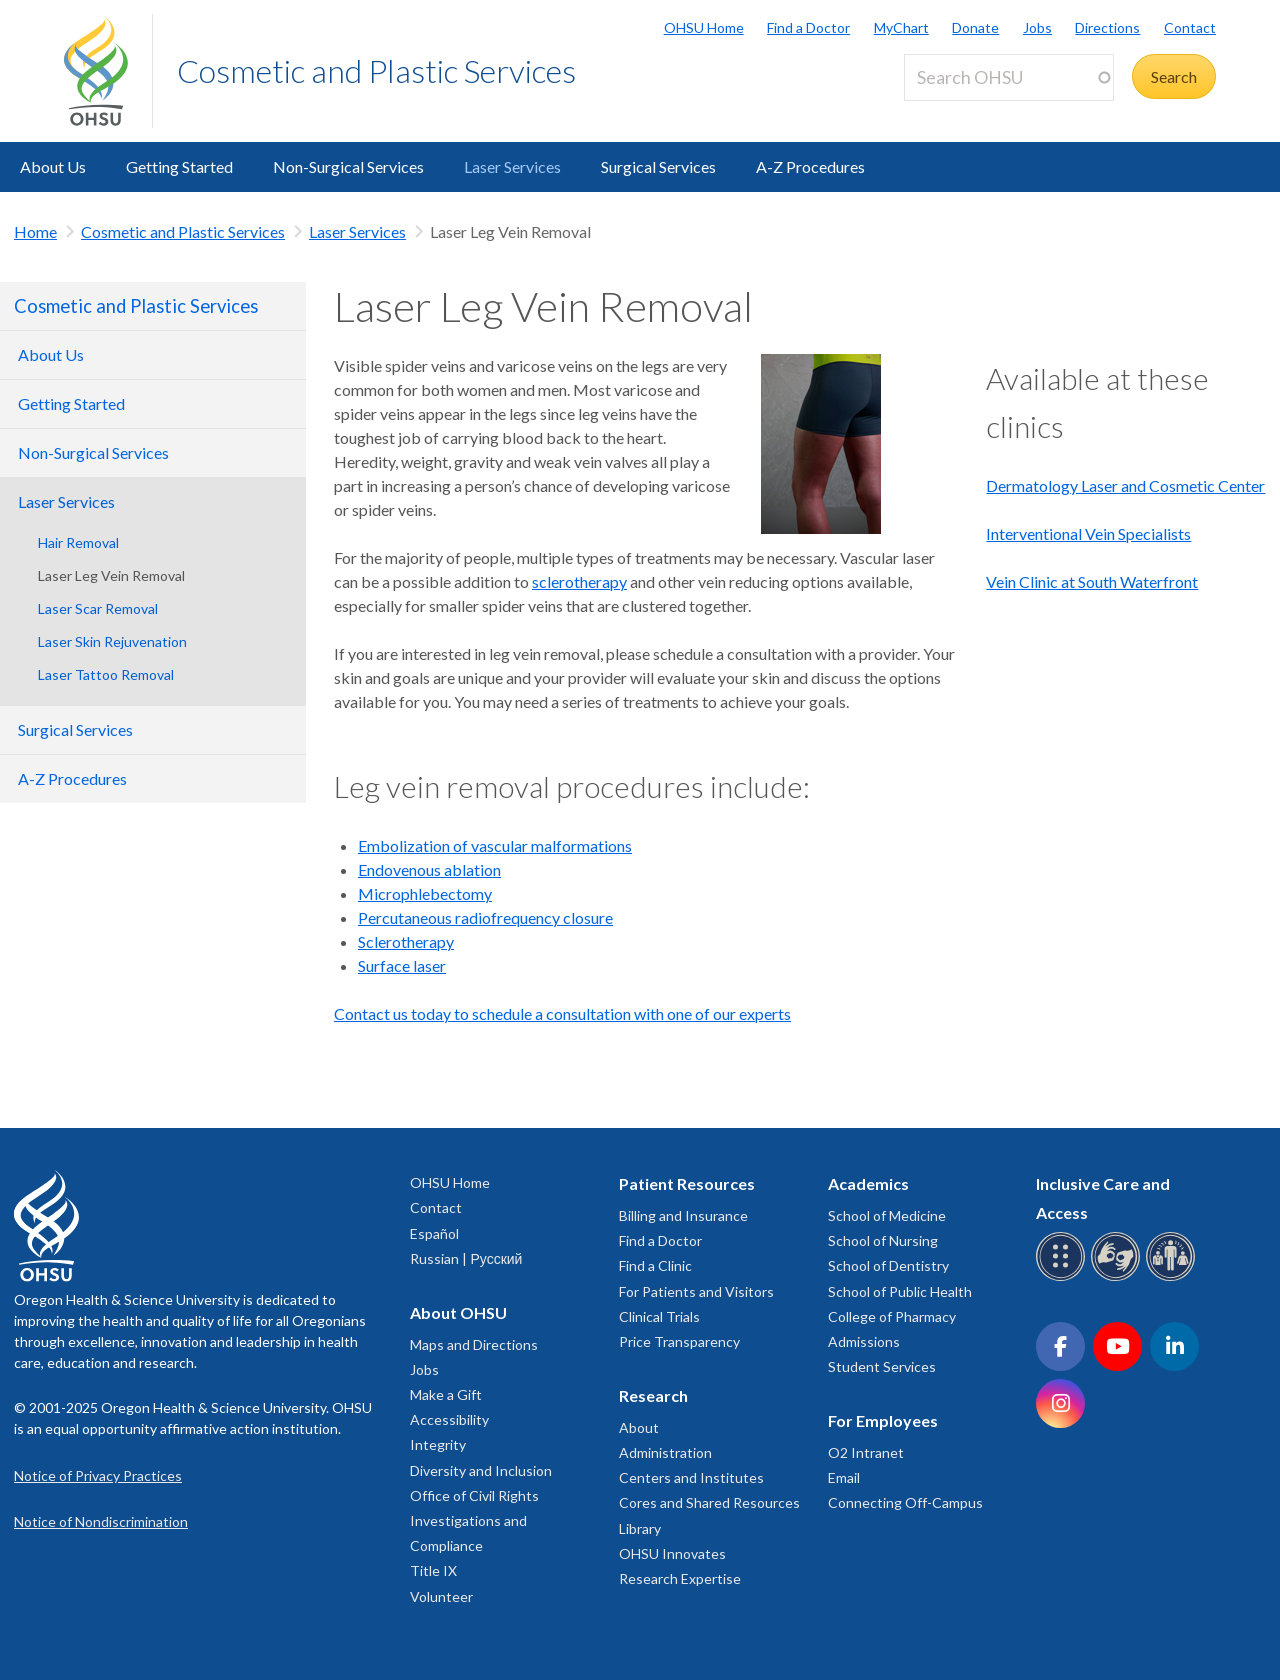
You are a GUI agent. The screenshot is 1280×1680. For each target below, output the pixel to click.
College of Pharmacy (892, 1316)
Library (640, 1528)
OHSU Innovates (672, 1553)
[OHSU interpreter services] (1173, 1277)
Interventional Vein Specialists (1088, 533)
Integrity (438, 1444)
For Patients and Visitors (696, 1291)
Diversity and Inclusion (481, 1470)
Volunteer (441, 1596)
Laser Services (512, 166)
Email (844, 1477)
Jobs (1037, 27)
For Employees (883, 1420)
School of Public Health (900, 1291)
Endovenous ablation (429, 869)
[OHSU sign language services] (1118, 1277)
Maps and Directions (474, 1344)
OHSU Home (704, 27)
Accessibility (449, 1419)
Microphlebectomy (425, 893)
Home (35, 231)
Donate (975, 27)
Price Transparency (679, 1341)
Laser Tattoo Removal (106, 674)
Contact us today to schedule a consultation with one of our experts (562, 1013)
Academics (868, 1183)
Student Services (882, 1366)
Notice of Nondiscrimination (101, 1521)
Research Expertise (680, 1578)
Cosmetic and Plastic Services (376, 70)
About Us (53, 166)
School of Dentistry (888, 1265)
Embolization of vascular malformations (495, 845)
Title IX (433, 1570)
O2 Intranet (866, 1452)
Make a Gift (446, 1394)
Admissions (864, 1341)
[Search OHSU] (1009, 77)
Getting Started (179, 166)
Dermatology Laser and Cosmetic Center (1125, 485)
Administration (665, 1452)
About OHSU (458, 1312)
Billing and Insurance (683, 1215)
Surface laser (402, 965)
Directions (1107, 27)
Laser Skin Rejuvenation (112, 641)
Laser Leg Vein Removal (111, 575)
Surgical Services (658, 166)
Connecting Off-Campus (905, 1502)
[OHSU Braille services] (1063, 1277)
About (639, 1427)
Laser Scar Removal (98, 608)
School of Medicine (887, 1215)
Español (434, 1233)
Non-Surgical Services (348, 166)
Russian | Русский (466, 1258)
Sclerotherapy (406, 941)
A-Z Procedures (810, 166)
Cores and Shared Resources (709, 1502)
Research (653, 1395)
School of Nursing (883, 1240)
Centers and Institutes (691, 1477)
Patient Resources (687, 1183)
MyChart (901, 27)
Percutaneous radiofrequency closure (485, 917)
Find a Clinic (655, 1265)
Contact (1190, 27)
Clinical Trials (659, 1316)
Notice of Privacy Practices (98, 1475)
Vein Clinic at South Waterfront (1092, 581)
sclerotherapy (579, 581)
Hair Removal (78, 542)
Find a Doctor (808, 27)
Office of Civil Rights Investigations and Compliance (474, 1520)
